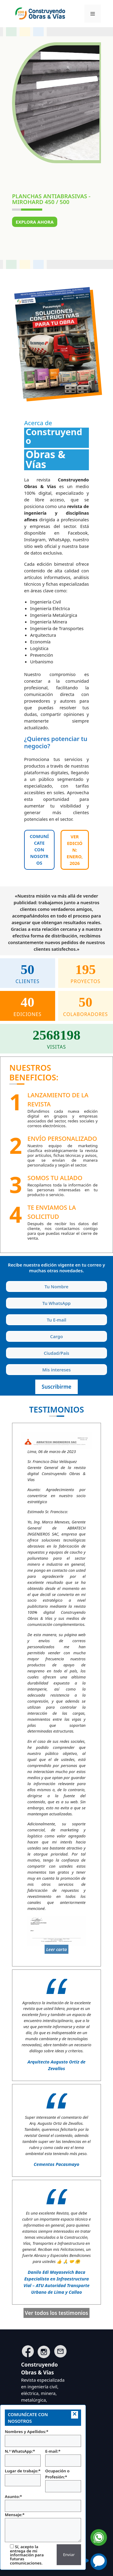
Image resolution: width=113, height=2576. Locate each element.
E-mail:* (63, 2457)
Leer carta (56, 1949)
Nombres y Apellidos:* (43, 2438)
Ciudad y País (7, 1346)
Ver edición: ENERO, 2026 (75, 849)
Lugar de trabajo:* (23, 2477)
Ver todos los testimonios (56, 2312)
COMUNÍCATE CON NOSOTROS (39, 849)
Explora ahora (35, 222)
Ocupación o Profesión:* (63, 2480)
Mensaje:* (43, 2527)
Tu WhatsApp (7, 1296)
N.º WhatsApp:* (23, 2457)
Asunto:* (43, 2503)
